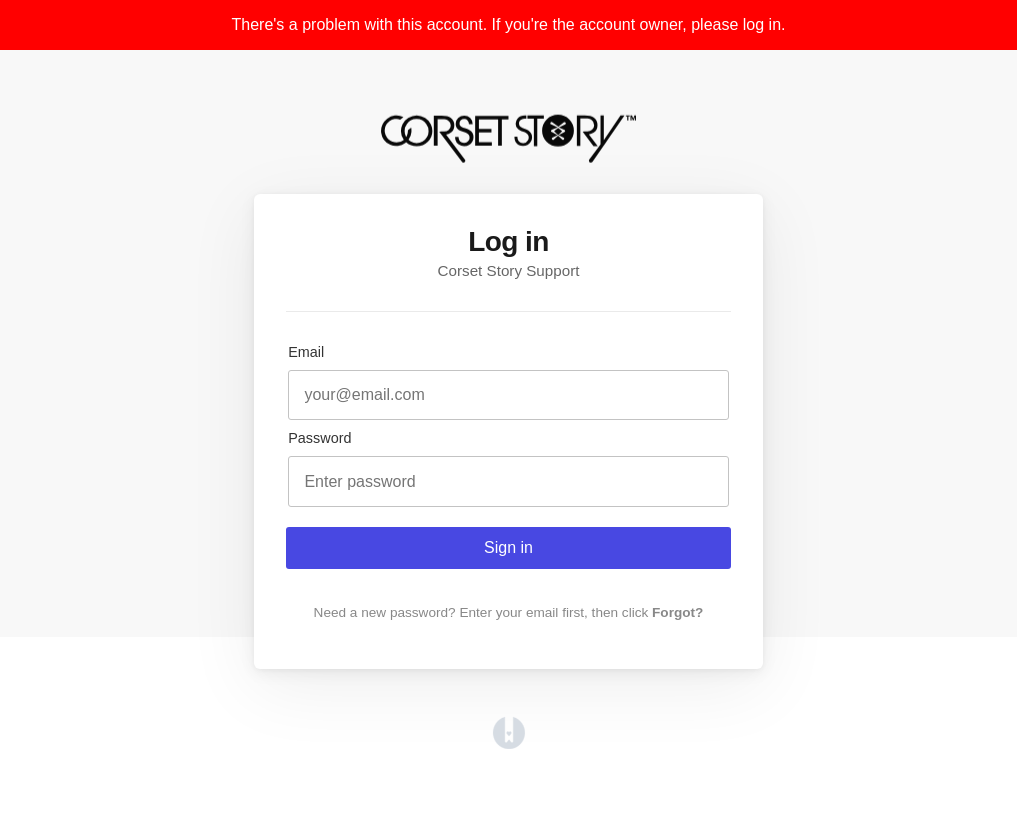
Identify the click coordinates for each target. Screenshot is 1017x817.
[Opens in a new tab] (509, 743)
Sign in (508, 547)
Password (319, 438)
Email (306, 352)
